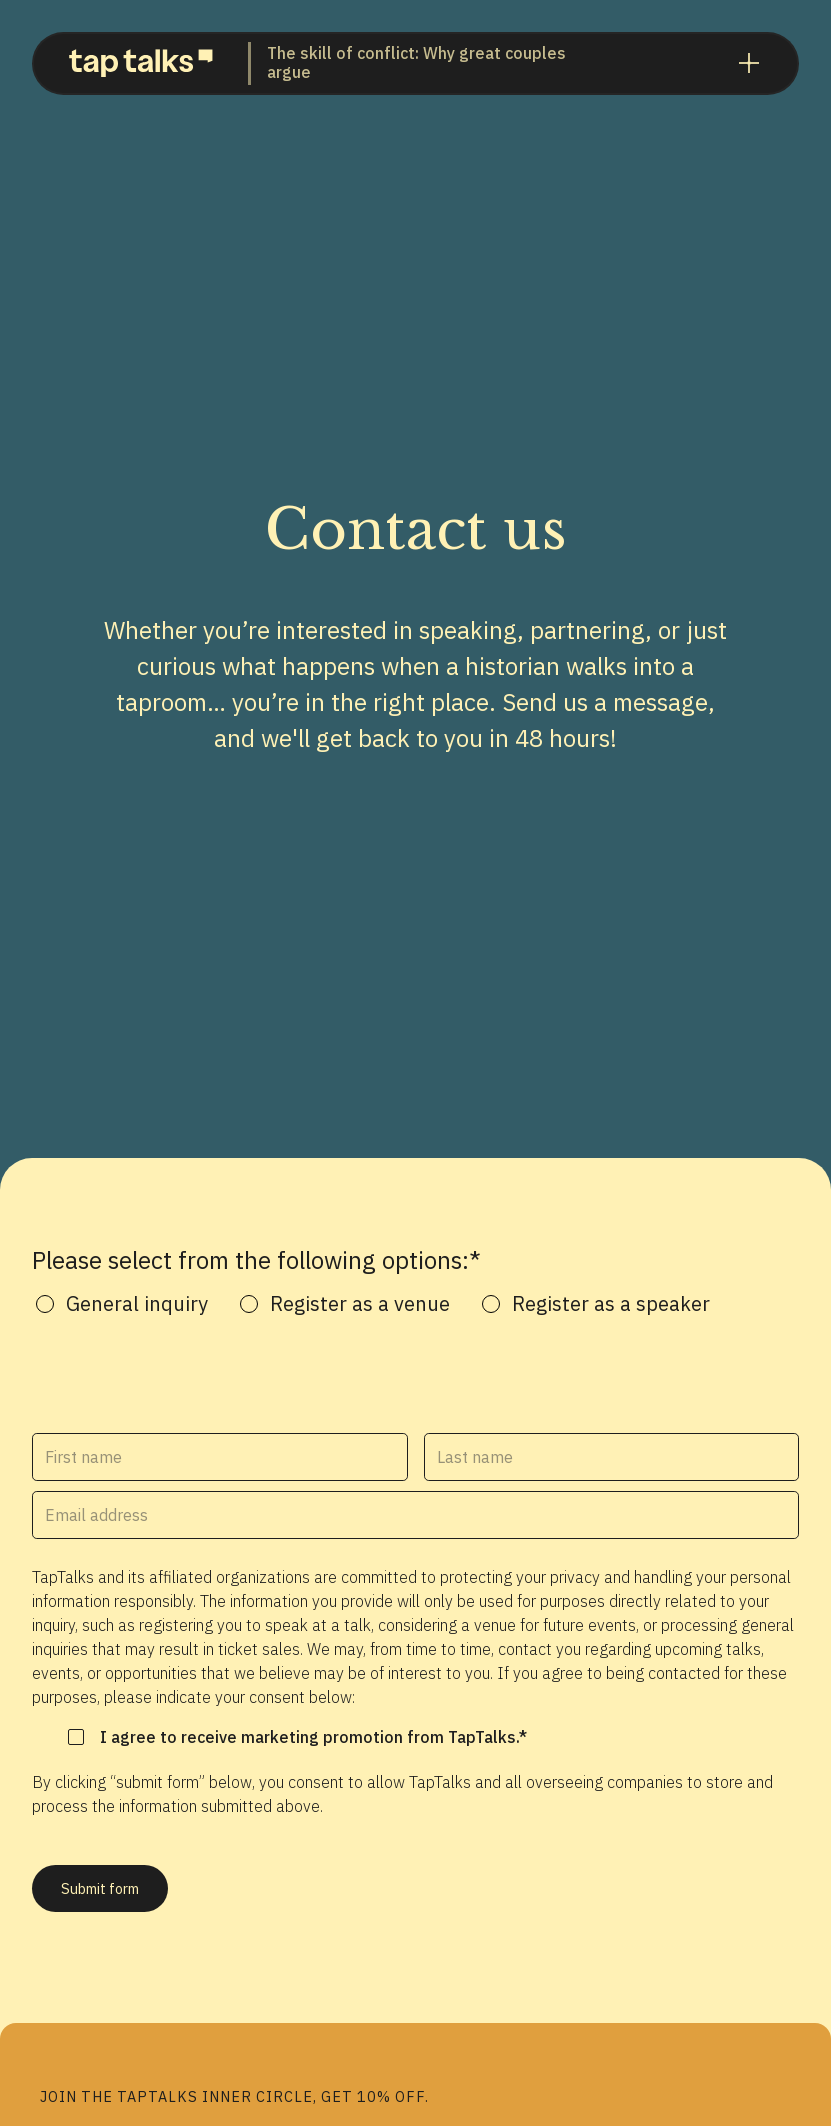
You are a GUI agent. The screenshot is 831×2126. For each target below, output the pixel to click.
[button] (749, 63)
